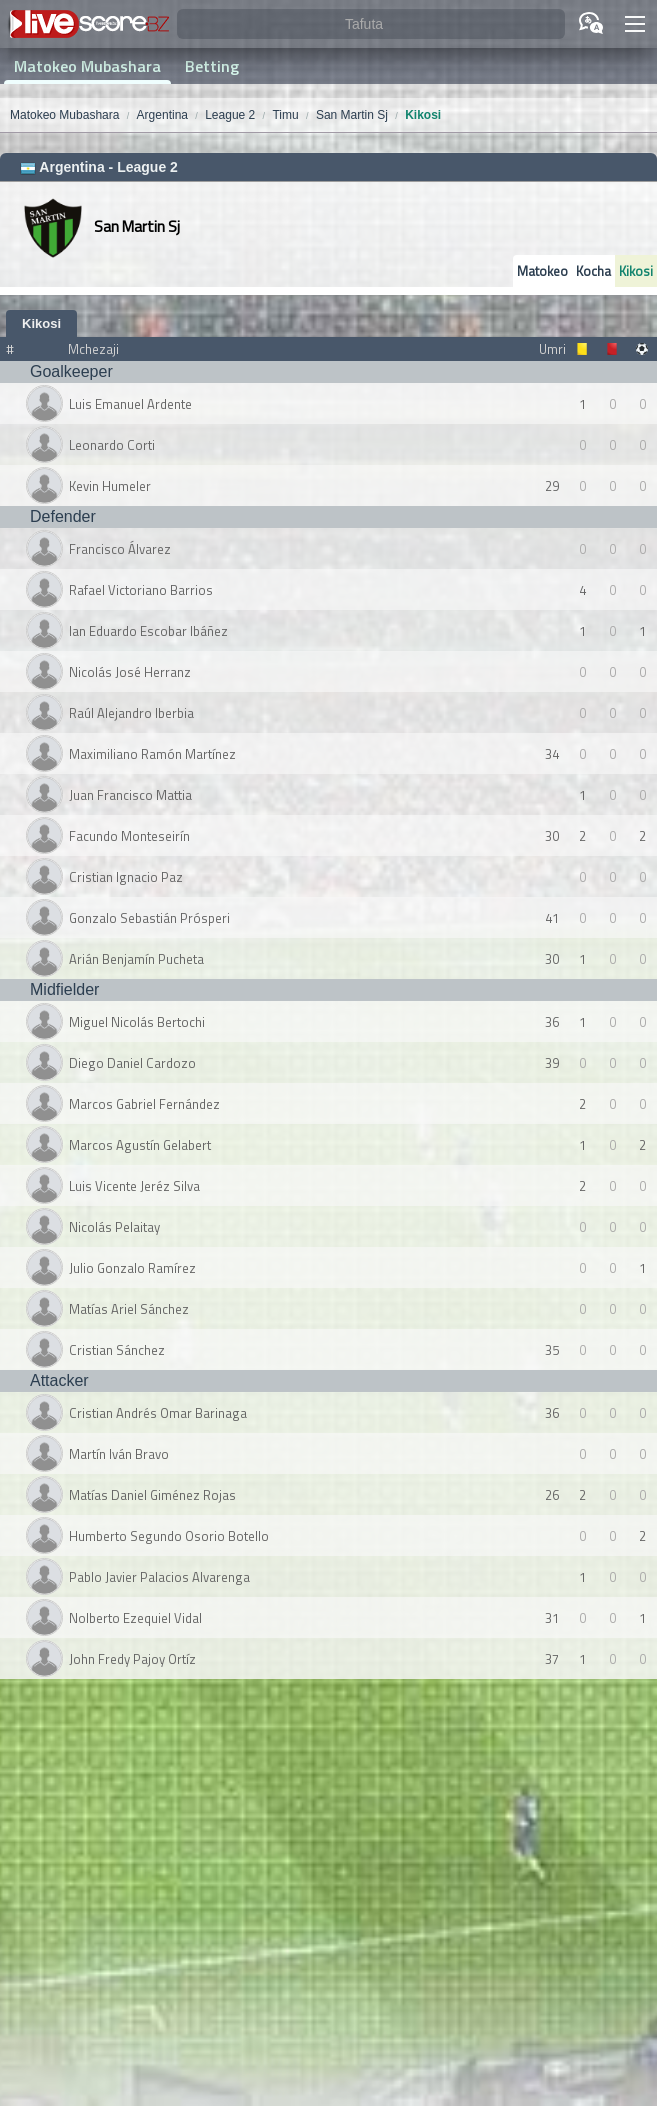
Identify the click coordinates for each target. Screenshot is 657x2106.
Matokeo (542, 271)
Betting (212, 66)
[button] (635, 24)
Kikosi (636, 271)
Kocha (593, 271)
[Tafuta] (371, 24)
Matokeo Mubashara (87, 66)
